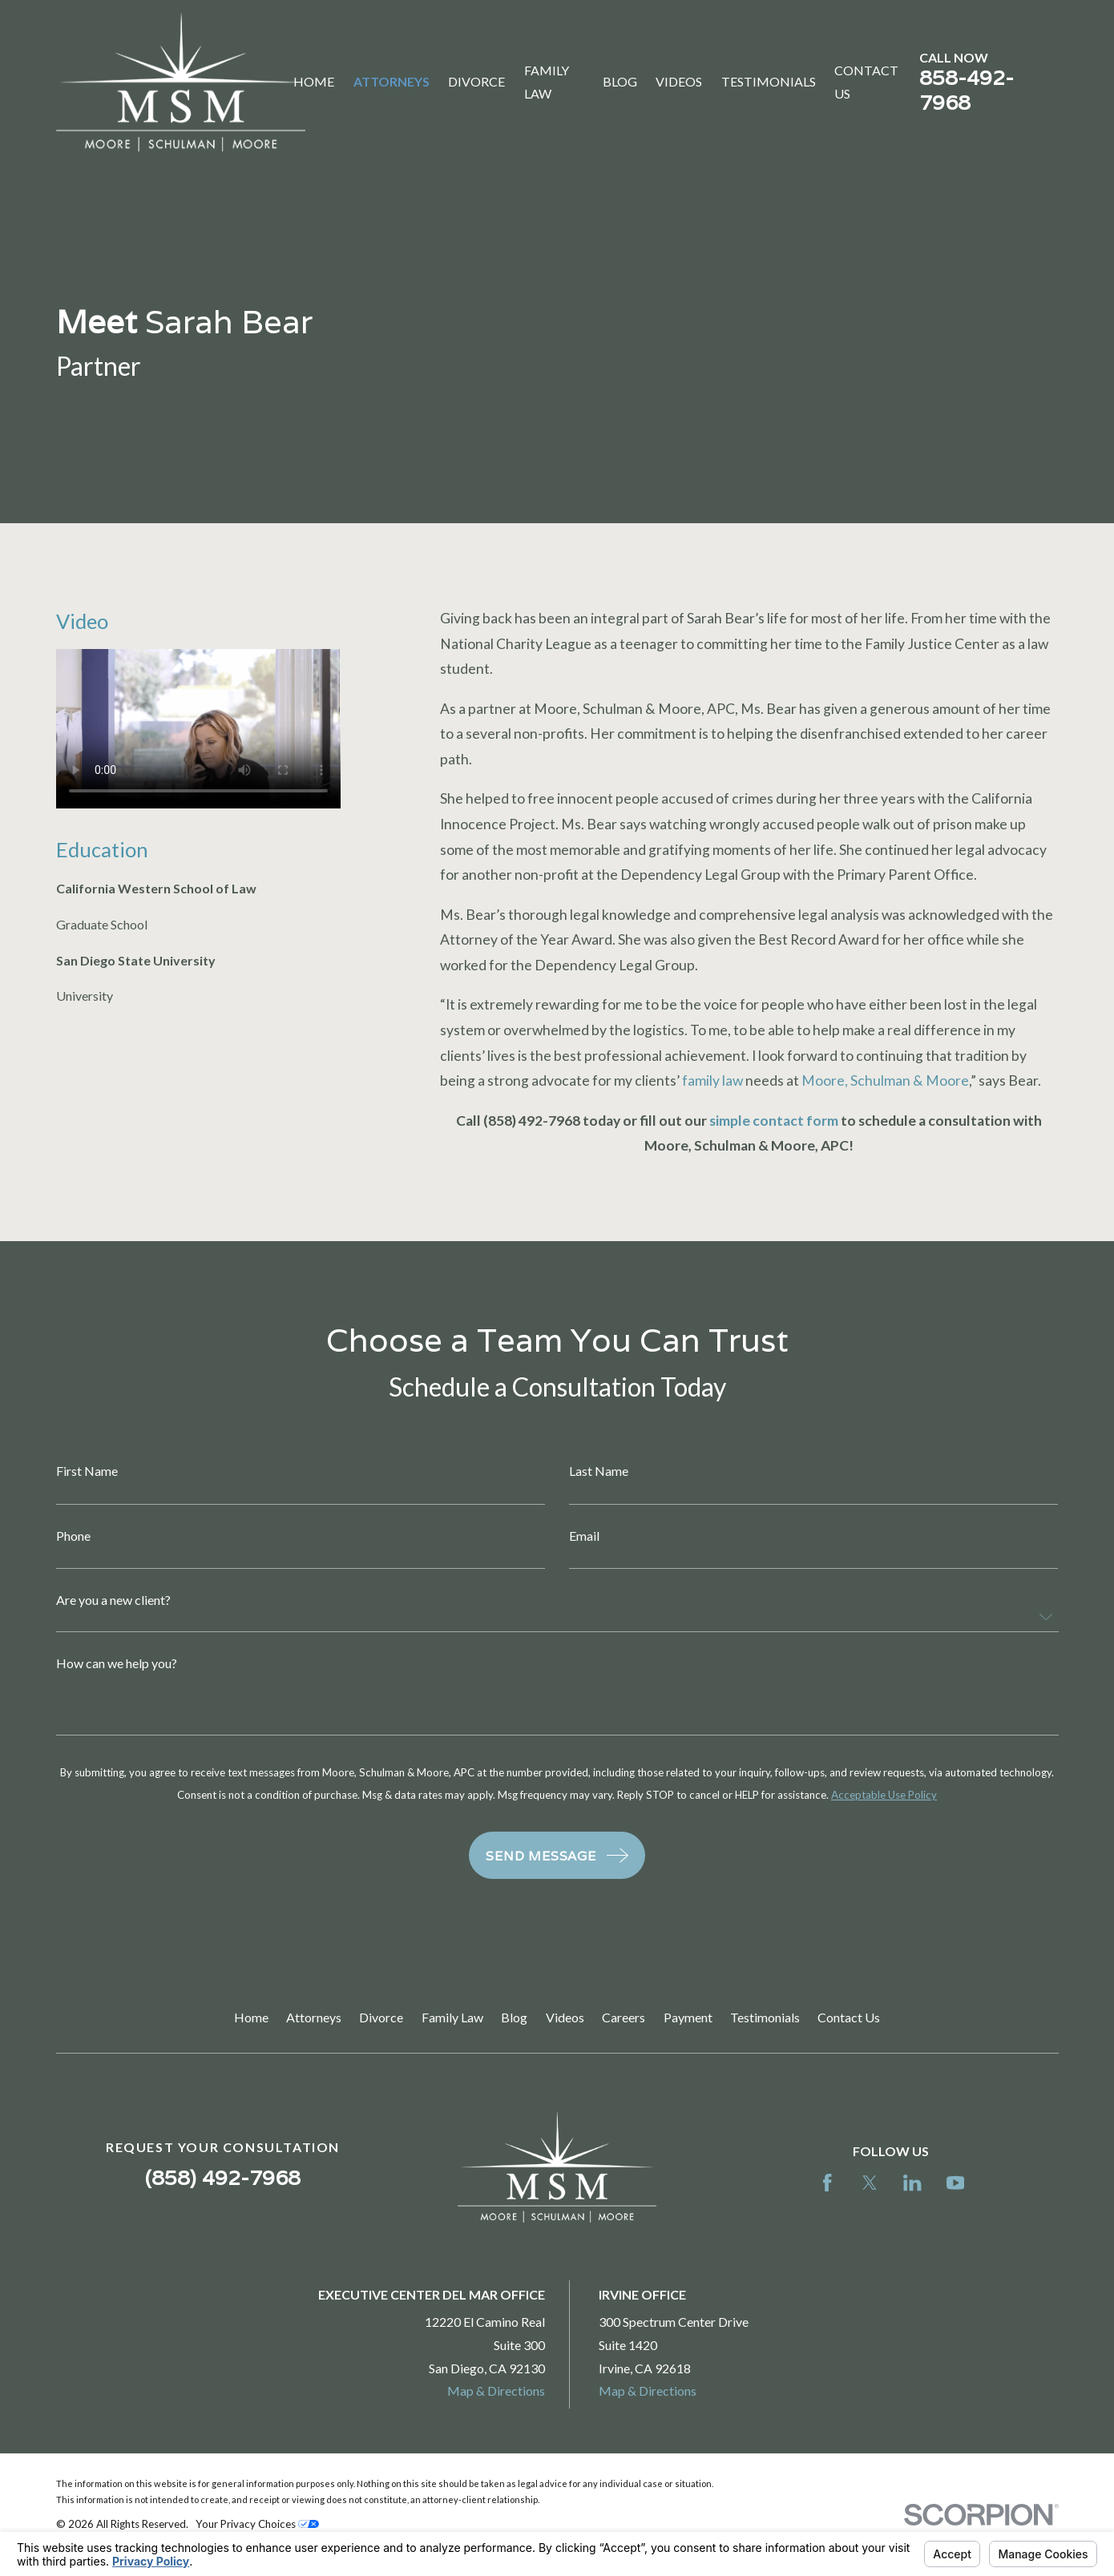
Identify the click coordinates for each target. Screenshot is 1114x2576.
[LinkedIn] (912, 2182)
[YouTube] (955, 2182)
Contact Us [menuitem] (866, 81)
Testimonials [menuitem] (768, 81)
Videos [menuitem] (679, 81)
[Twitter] (869, 2182)
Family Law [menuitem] (546, 81)
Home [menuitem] (313, 81)
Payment (688, 2017)
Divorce (381, 2017)
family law (712, 1080)
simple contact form (773, 1120)
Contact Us (848, 2017)
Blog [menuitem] (620, 81)
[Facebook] (827, 2182)
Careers (623, 2017)
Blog (514, 2017)
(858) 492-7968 (223, 2177)
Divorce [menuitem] (476, 81)
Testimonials (765, 2017)
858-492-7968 (966, 89)
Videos (565, 2017)
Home (251, 2017)
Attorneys (313, 2017)
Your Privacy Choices (257, 2524)
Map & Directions (496, 2390)
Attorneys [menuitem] (391, 81)
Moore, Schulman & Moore (885, 1080)
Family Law (452, 2017)
